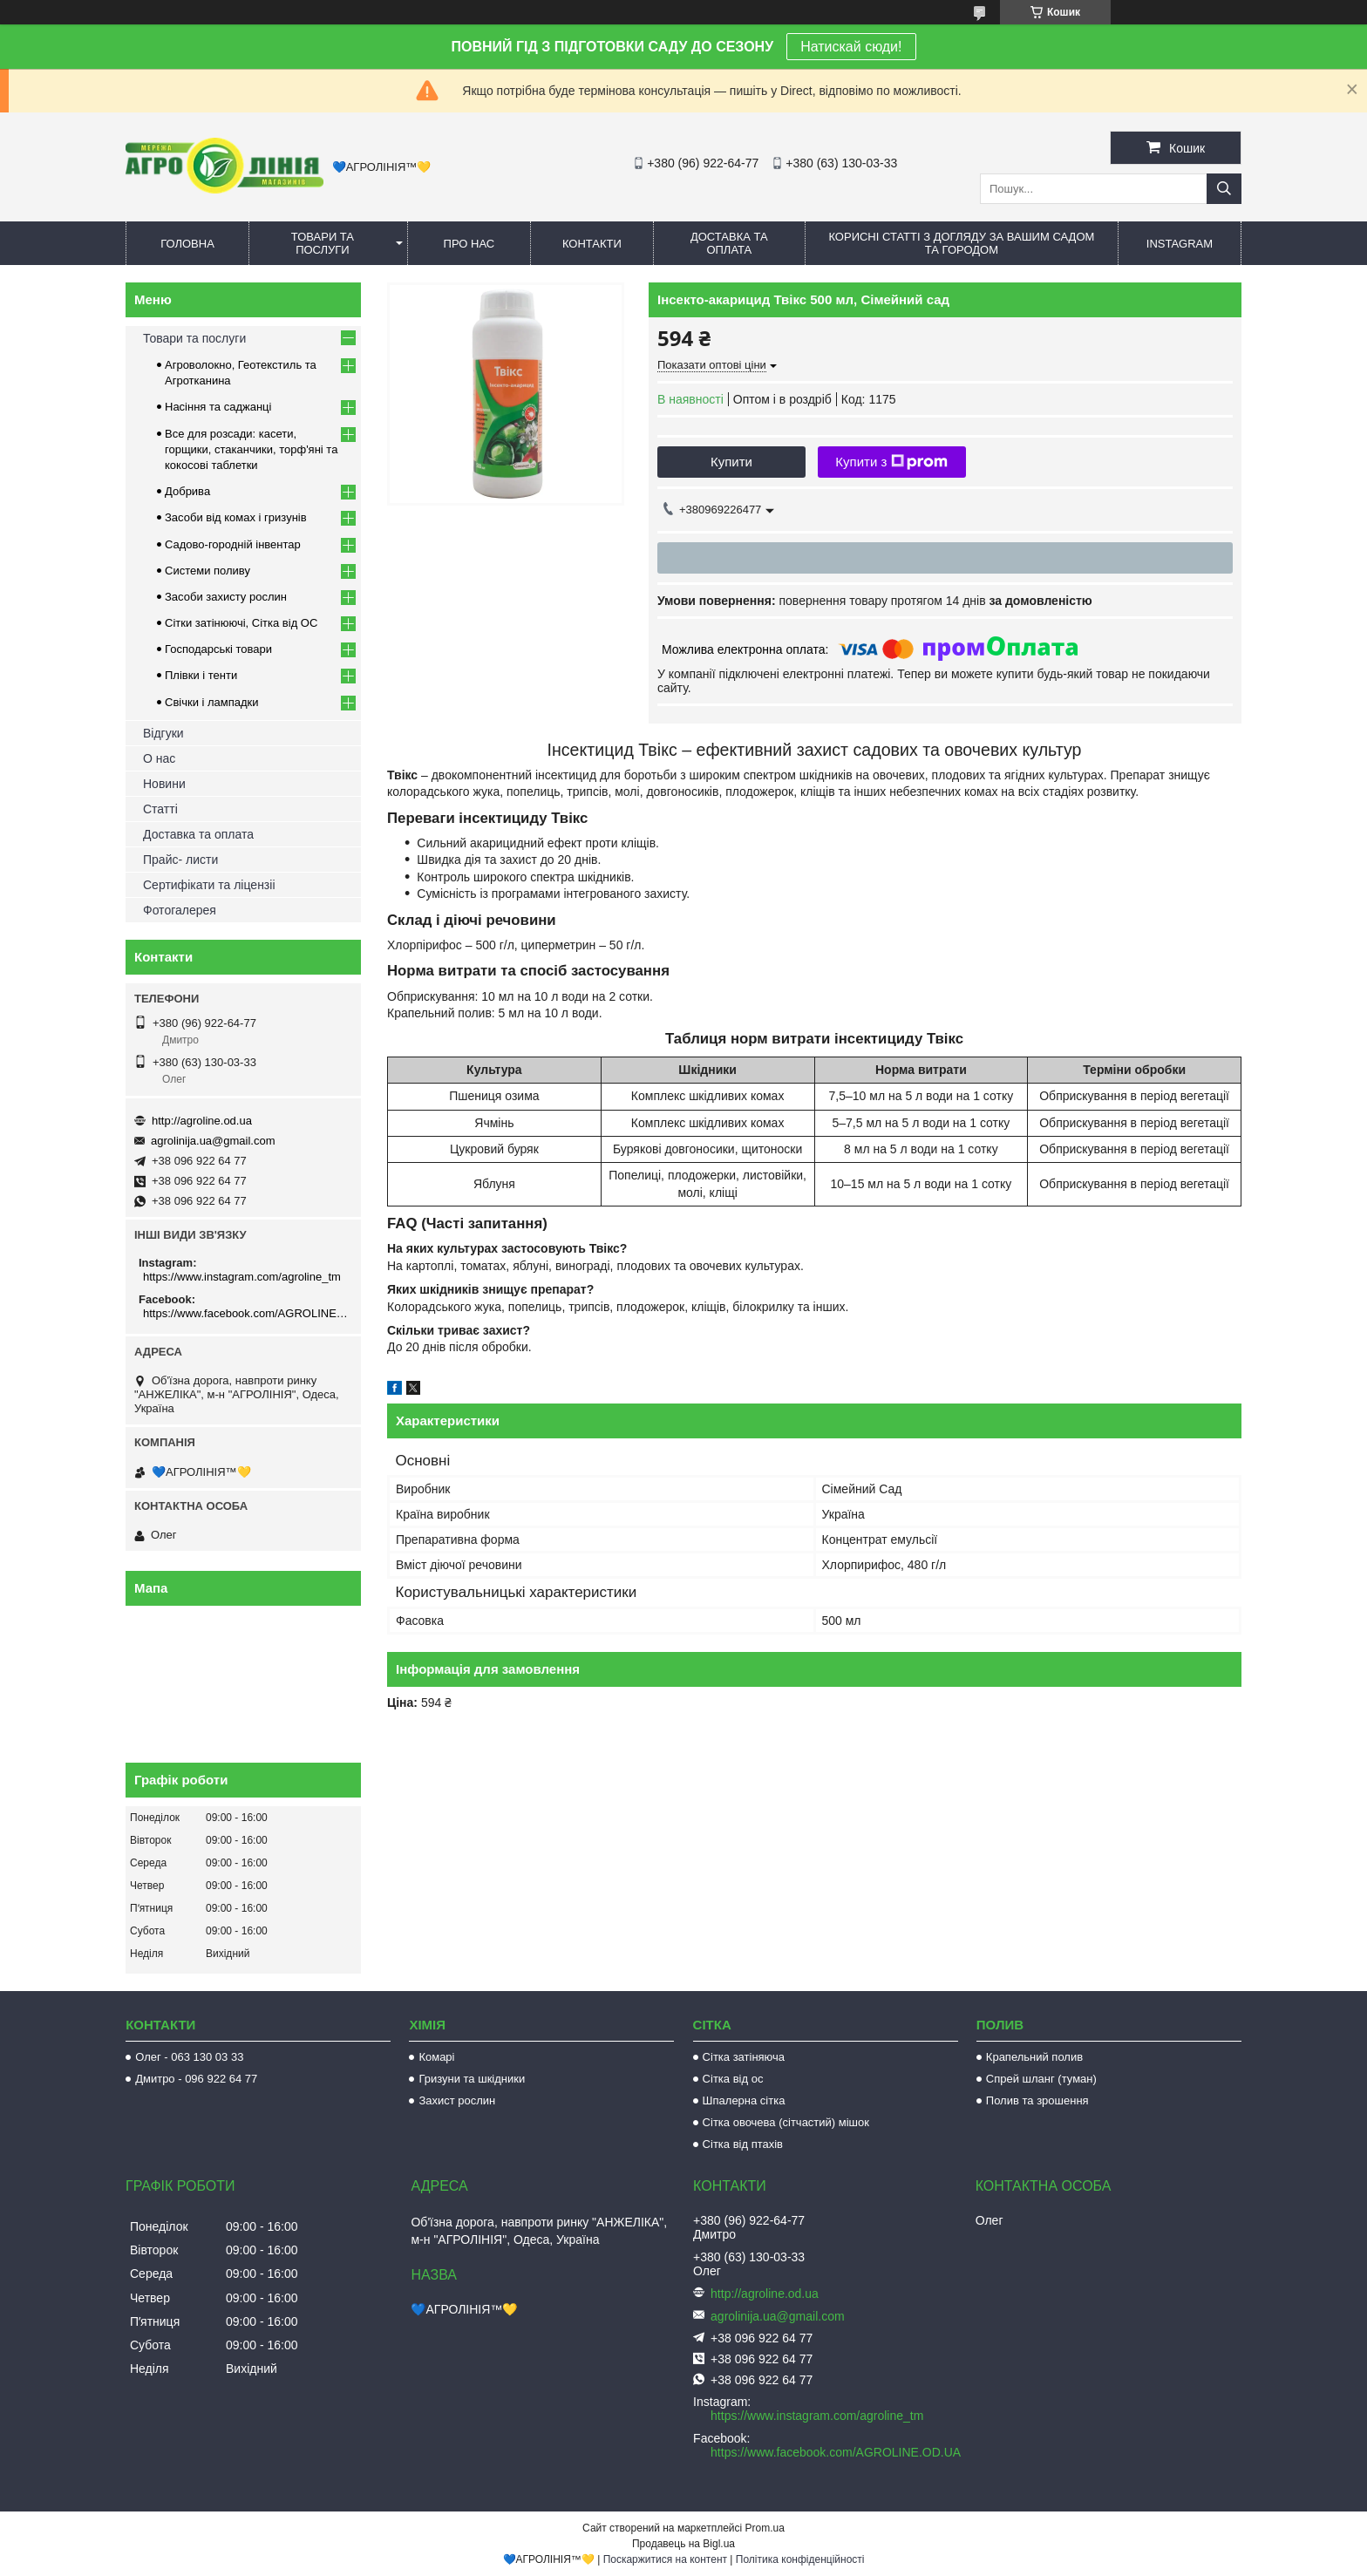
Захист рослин (456, 2100)
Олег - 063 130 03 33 (189, 2056)
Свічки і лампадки (212, 702)
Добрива (187, 491)
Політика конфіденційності (800, 2559)
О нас (159, 758)
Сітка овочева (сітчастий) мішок (786, 2122)
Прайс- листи (180, 860)
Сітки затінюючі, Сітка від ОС (241, 622)
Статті (160, 809)
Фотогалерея (179, 910)
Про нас (469, 243)
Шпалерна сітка (744, 2100)
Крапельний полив (1034, 2056)
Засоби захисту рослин (226, 596)
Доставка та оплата (729, 243)
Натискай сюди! (850, 46)
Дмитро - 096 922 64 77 (196, 2078)
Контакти (592, 243)
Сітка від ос (733, 2078)
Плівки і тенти (201, 675)
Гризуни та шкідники (471, 2078)
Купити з (891, 462)
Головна (187, 243)
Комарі (436, 2056)
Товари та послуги (322, 243)
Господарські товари (218, 649)
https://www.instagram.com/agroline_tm (242, 1276)
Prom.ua (765, 2528)
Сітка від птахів (743, 2144)
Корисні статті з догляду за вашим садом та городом (961, 243)
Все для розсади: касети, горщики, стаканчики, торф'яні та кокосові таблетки (251, 449)
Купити (731, 461)
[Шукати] (1224, 188)
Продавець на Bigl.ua (683, 2544)
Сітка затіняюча (744, 2056)
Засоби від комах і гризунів (236, 517)
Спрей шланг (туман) (1041, 2078)
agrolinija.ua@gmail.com (213, 1140)
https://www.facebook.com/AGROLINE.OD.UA (245, 1313)
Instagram (1179, 243)
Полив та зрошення (1037, 2100)
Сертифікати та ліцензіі (209, 885)
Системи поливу (207, 570)
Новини (164, 784)
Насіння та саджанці (218, 406)
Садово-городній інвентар (233, 544)
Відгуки (163, 733)
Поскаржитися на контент (665, 2559)
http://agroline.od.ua (202, 1120)
